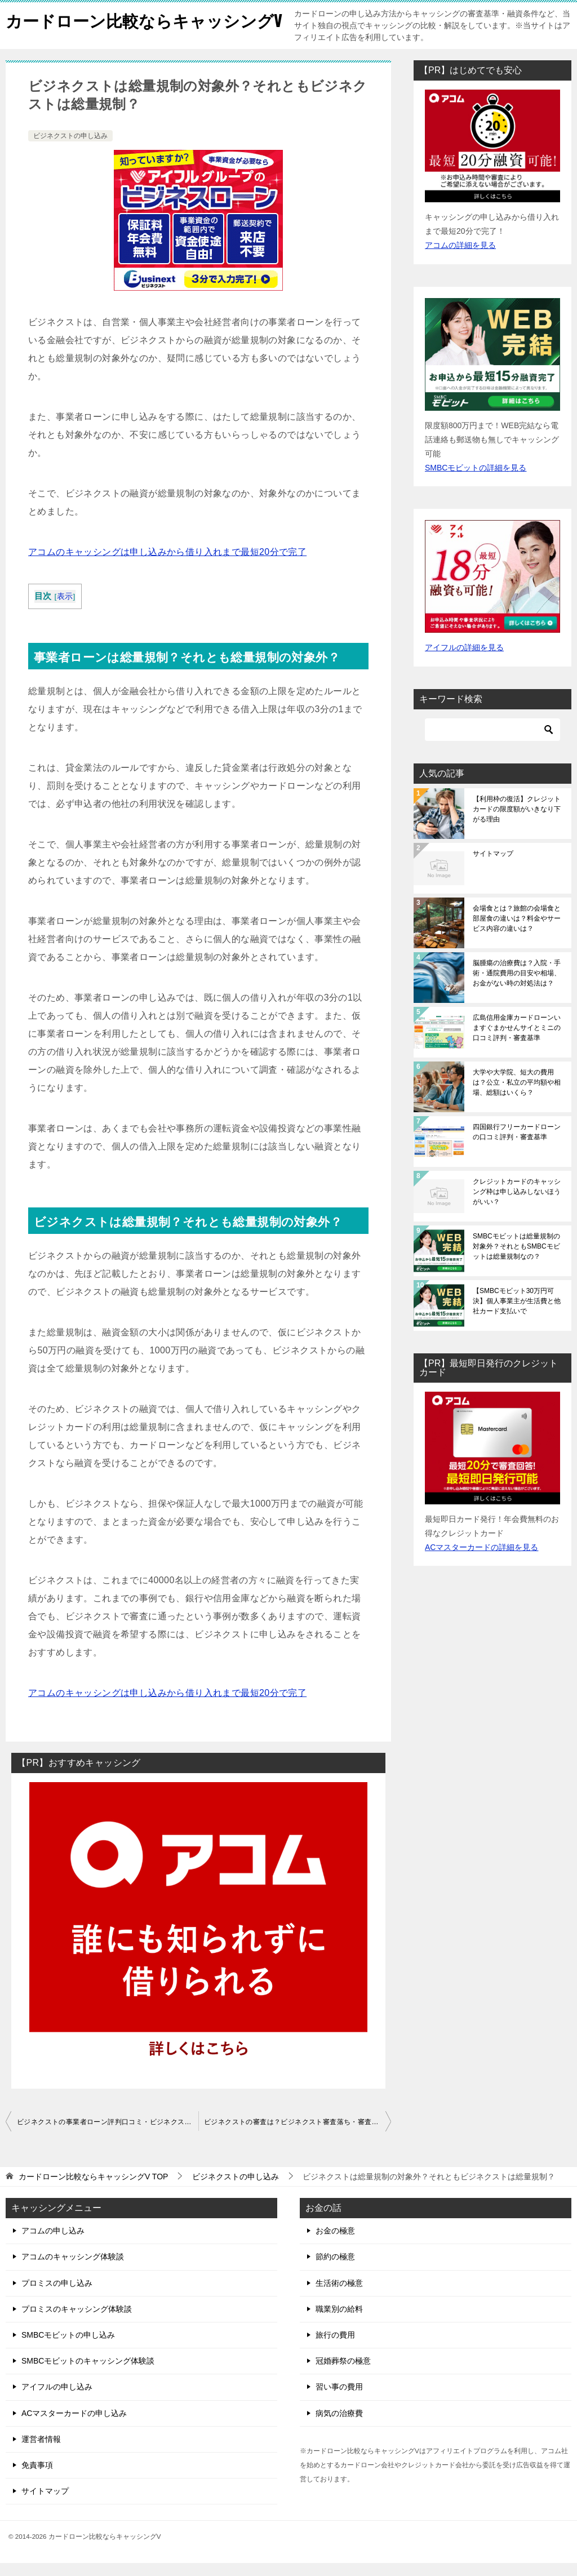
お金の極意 (335, 2243)
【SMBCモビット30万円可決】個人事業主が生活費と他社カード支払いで (517, 1314)
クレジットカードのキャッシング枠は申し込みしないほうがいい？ (517, 1205)
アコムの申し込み (53, 2243)
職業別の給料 (339, 2321)
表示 (65, 609)
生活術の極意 (339, 2295)
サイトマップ (493, 866)
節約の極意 (335, 2269)
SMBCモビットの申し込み (68, 2347)
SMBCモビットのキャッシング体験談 (87, 2373)
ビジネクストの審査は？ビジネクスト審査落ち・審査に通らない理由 (297, 2135)
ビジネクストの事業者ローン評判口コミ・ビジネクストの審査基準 (107, 2135)
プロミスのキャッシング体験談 (76, 2321)
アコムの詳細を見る (460, 258)
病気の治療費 (339, 2426)
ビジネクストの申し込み (70, 149)
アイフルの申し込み (56, 2399)
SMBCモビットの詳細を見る (475, 480)
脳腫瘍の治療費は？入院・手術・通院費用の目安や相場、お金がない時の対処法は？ (517, 986)
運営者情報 (41, 2452)
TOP (93, 2189)
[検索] (492, 742)
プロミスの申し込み (56, 2295)
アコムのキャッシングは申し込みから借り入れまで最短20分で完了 (167, 565)
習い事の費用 (339, 2399)
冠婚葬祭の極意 (343, 2373)
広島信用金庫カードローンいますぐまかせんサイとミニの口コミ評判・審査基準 (517, 1041)
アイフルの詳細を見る (464, 660)
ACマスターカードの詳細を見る (481, 1560)
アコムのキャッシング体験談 (72, 2269)
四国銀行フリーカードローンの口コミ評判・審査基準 (517, 1145)
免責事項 (37, 2477)
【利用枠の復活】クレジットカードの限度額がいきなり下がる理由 (517, 822)
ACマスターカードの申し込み (74, 2426)
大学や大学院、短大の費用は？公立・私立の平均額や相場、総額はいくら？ (517, 1095)
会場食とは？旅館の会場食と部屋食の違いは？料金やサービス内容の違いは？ (517, 931)
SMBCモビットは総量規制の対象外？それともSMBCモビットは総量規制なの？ (516, 1259)
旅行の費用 (335, 2347)
